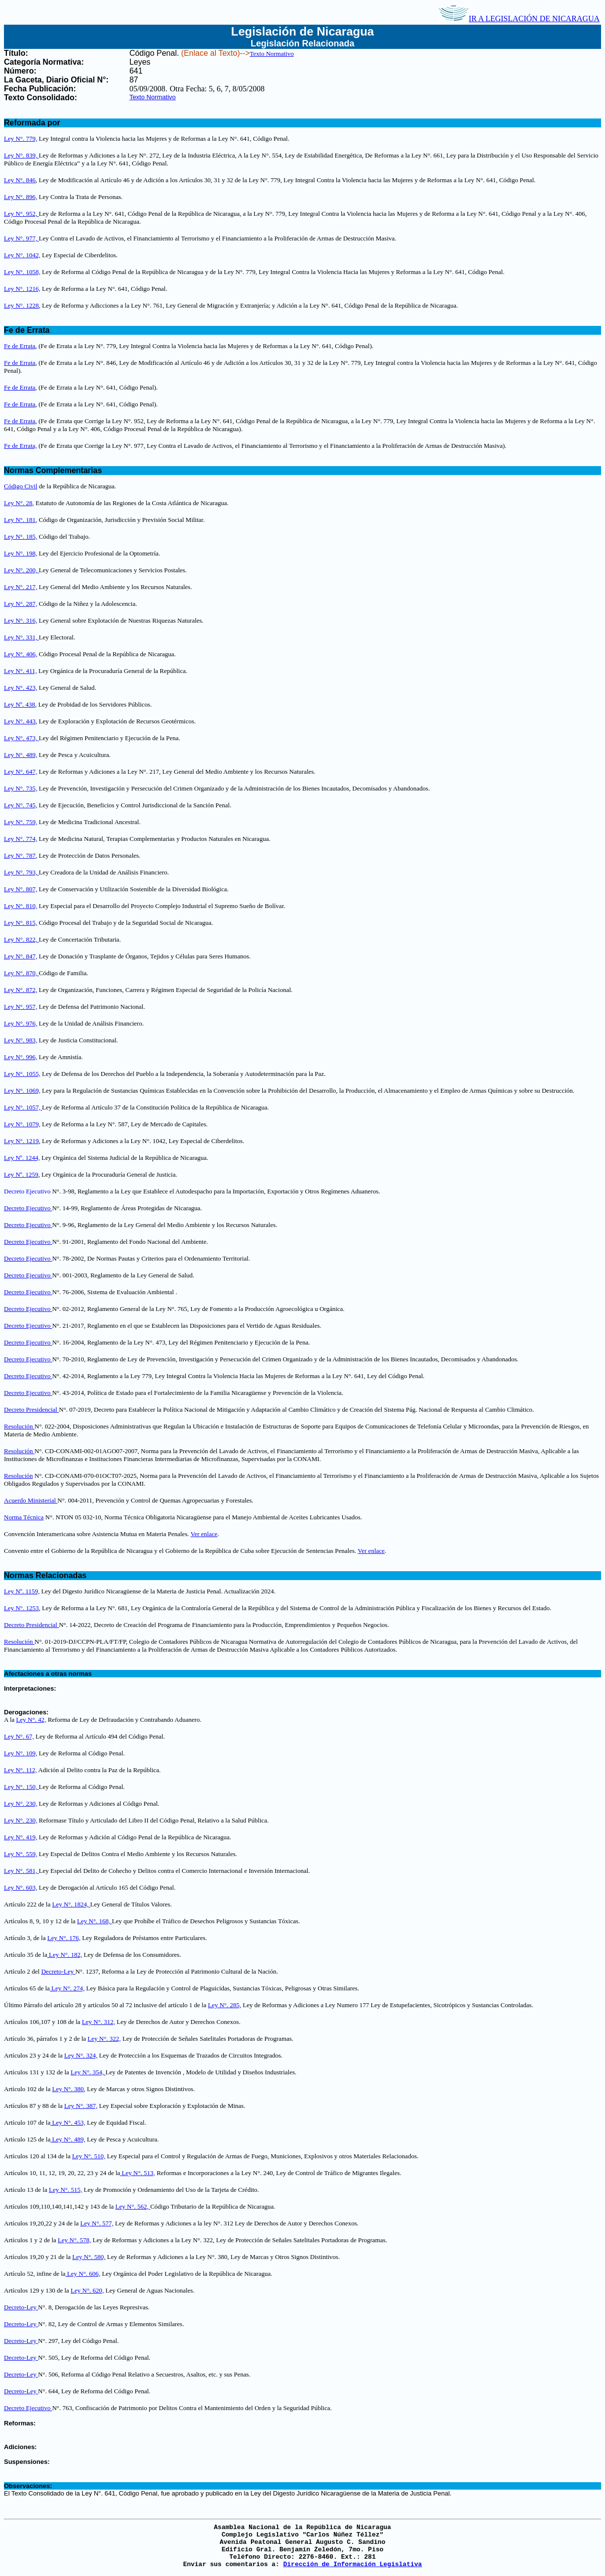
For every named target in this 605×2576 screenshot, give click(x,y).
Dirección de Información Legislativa (352, 2564)
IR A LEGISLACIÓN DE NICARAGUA (519, 18)
